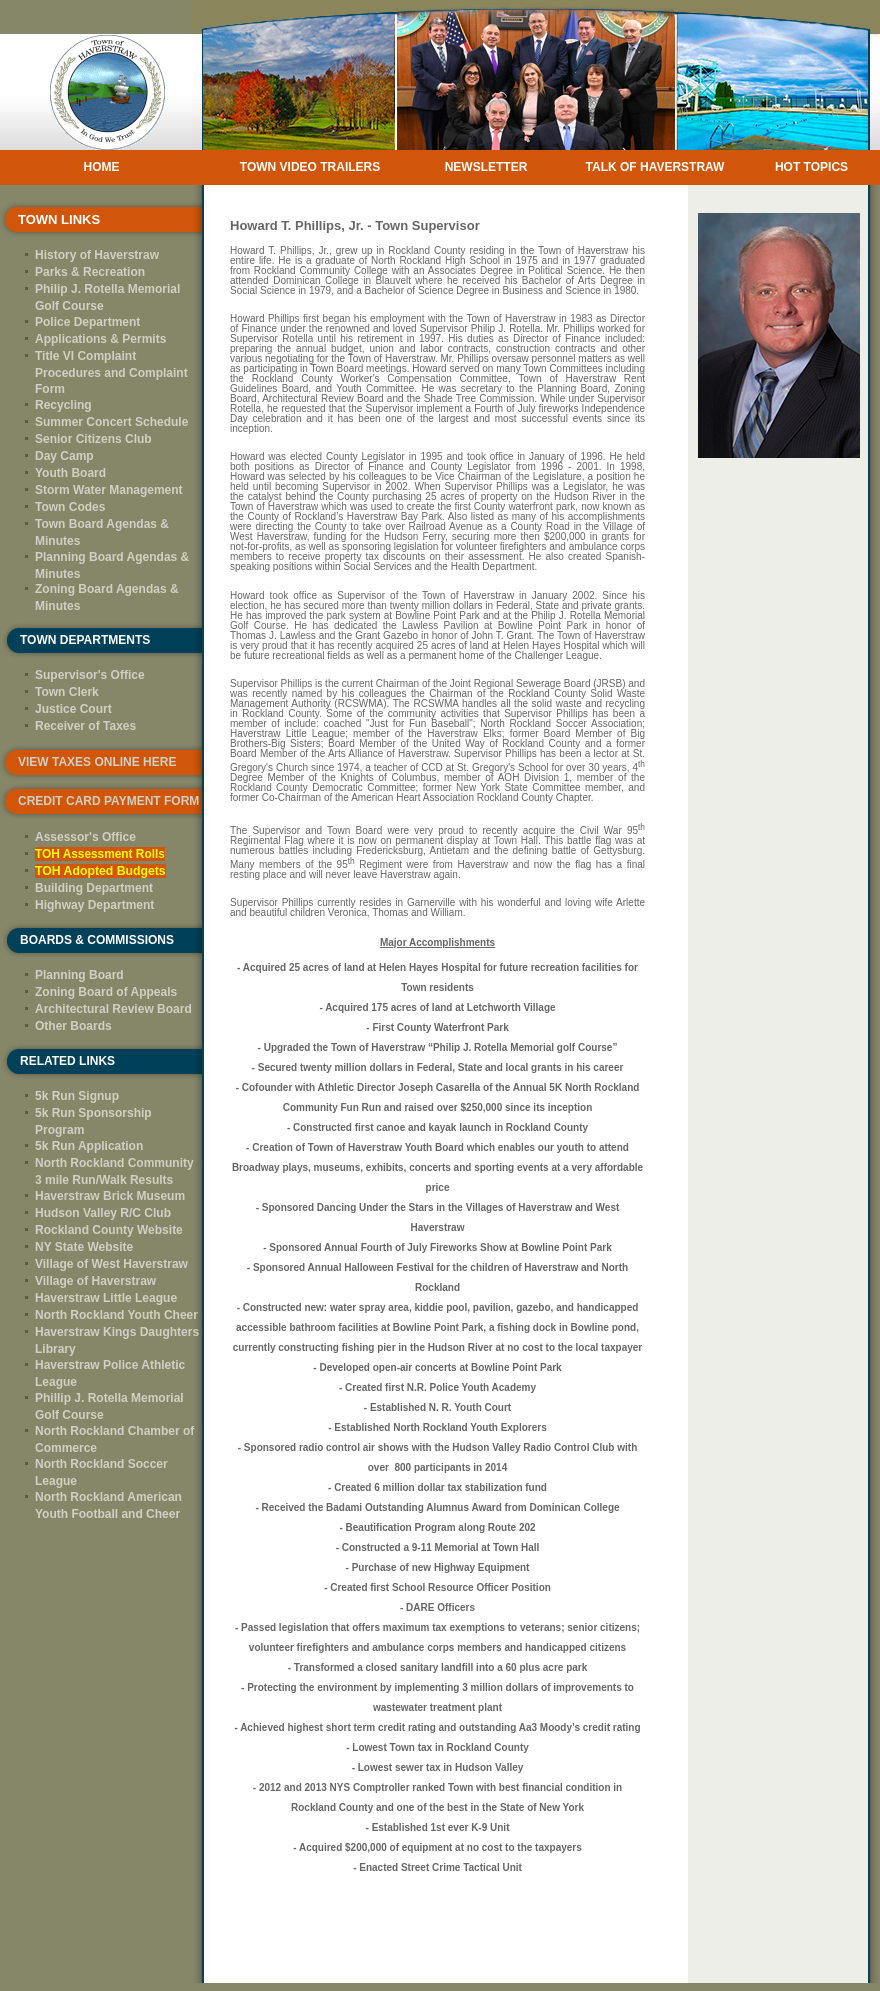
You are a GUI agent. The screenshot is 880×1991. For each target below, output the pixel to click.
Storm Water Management (109, 490)
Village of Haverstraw (95, 1281)
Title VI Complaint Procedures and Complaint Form (111, 372)
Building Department (94, 888)
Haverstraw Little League (106, 1298)
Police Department (87, 322)
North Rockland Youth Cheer (116, 1315)
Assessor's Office (85, 837)
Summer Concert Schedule (111, 422)
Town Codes (70, 507)
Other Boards (73, 1026)
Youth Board (70, 473)
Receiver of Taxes (85, 726)
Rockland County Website (109, 1230)
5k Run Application (89, 1146)
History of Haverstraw (97, 255)
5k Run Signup (77, 1096)
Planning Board (79, 975)
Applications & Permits (100, 339)
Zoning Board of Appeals (106, 992)
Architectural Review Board (113, 1009)
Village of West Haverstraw (111, 1264)
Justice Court (73, 709)
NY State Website (84, 1247)
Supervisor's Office (90, 675)
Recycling (63, 405)
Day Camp (64, 456)
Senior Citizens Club (93, 439)
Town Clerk (67, 692)
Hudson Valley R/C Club (103, 1213)
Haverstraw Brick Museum (110, 1196)
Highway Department (94, 905)
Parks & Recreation (90, 272)
